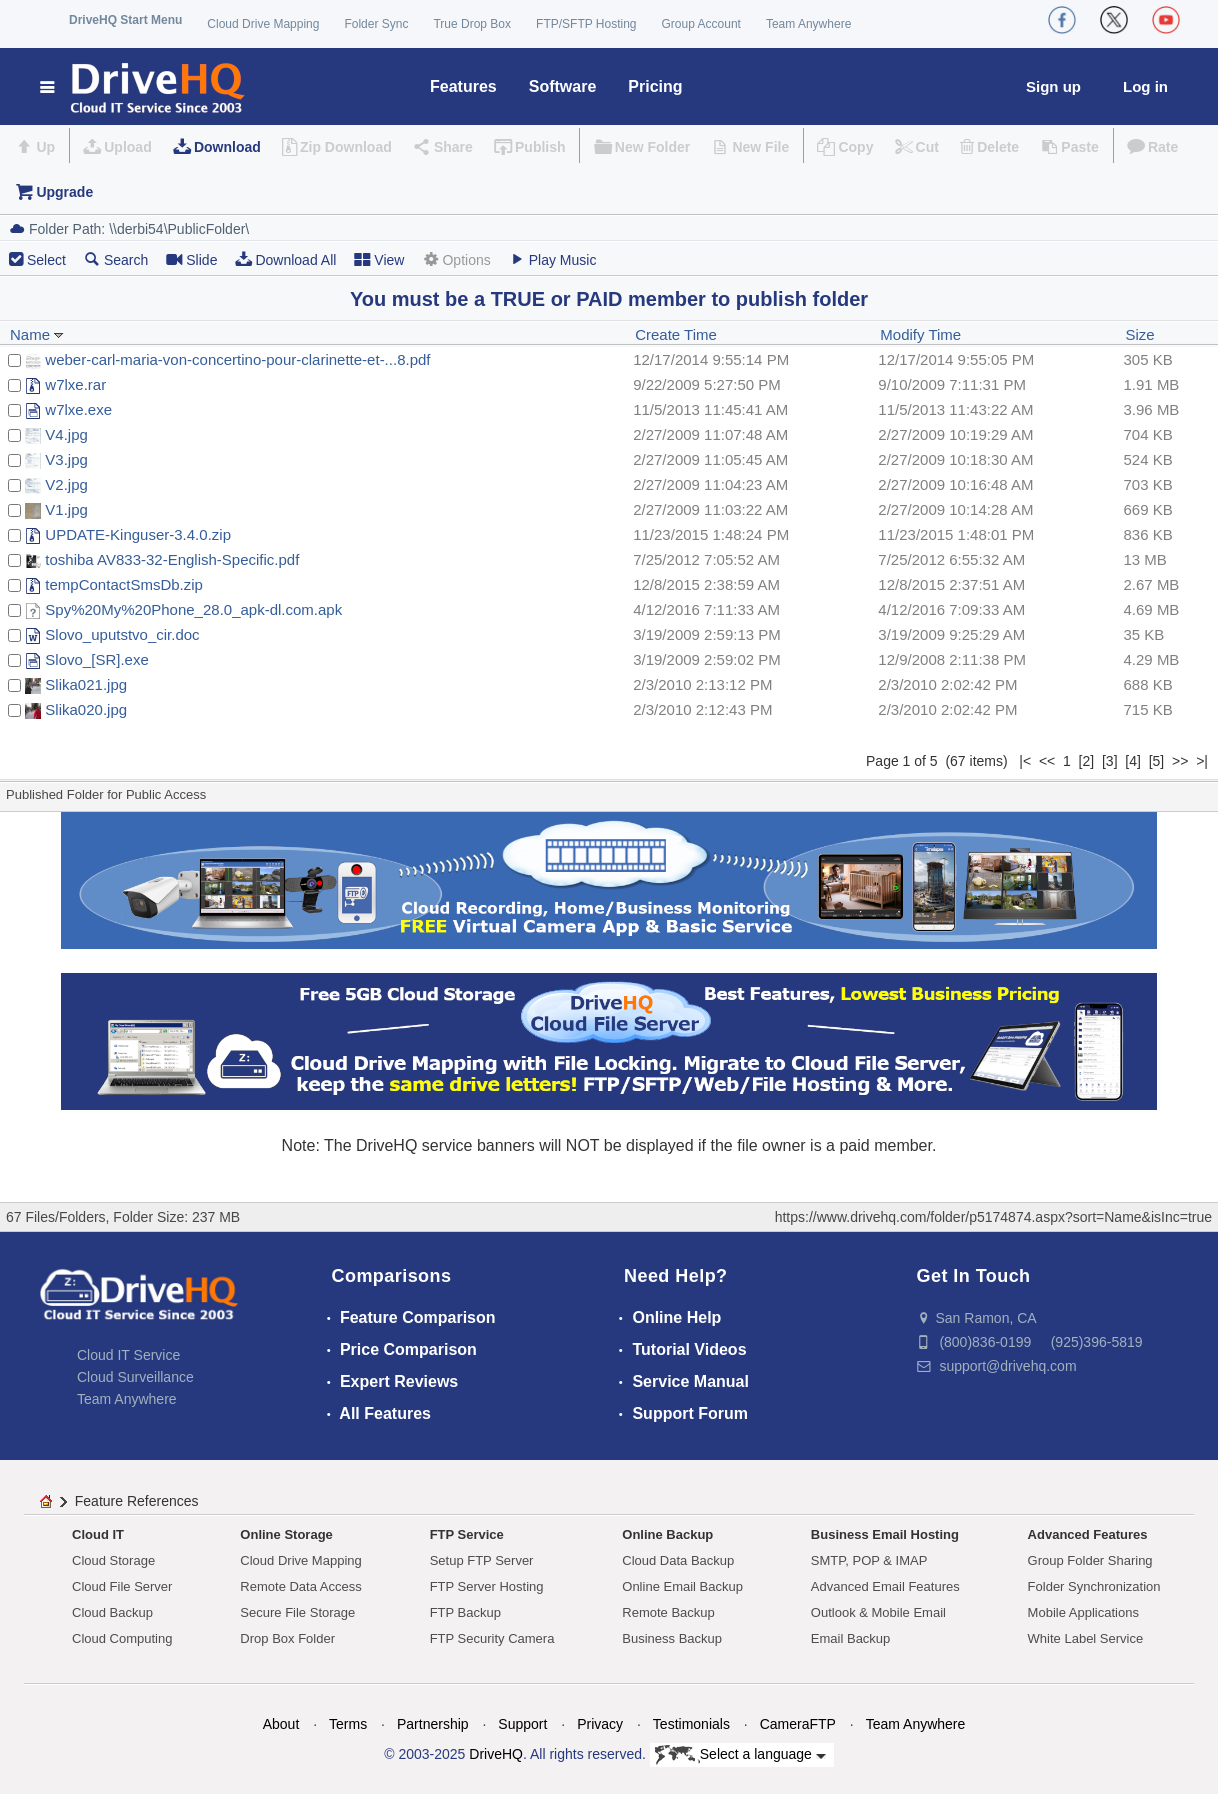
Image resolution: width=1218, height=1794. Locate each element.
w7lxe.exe (78, 409)
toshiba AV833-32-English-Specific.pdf (172, 559)
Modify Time (920, 334)
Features (463, 86)
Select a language (740, 1755)
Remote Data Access (300, 1586)
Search (116, 259)
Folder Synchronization (1094, 1586)
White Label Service (1086, 1638)
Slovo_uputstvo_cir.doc (122, 634)
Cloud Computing (122, 1638)
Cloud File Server (122, 1586)
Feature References (137, 1501)
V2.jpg (66, 484)
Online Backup (667, 1534)
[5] (1157, 761)
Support (522, 1724)
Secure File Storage (297, 1612)
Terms (348, 1724)
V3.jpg (66, 459)
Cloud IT (98, 1534)
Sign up (1053, 86)
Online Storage (286, 1534)
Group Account (701, 24)
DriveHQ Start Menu (125, 20)
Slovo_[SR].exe (96, 659)
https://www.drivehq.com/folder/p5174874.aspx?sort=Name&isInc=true (993, 1217)
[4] (1133, 761)
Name (37, 334)
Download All (285, 259)
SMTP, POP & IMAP (869, 1560)
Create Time (676, 334)
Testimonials (691, 1724)
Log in (1145, 86)
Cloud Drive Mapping (263, 24)
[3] (1110, 761)
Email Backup (850, 1638)
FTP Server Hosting (487, 1586)
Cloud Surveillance (135, 1377)
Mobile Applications (1083, 1612)
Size (1140, 334)
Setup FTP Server (482, 1560)
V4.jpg (66, 434)
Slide (191, 259)
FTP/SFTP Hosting (586, 24)
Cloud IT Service (128, 1355)
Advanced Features (1088, 1534)
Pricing (655, 86)
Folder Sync (376, 24)
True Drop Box (472, 24)
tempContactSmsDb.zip (124, 584)
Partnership (433, 1724)
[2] (1087, 761)
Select (46, 260)
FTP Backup (465, 1612)
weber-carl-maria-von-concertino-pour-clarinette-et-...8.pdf (237, 359)
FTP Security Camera (492, 1638)
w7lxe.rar (75, 384)
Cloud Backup (112, 1612)
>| (1202, 761)
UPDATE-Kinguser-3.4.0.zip (138, 534)
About (281, 1724)
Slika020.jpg (86, 709)
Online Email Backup (682, 1586)
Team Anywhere (808, 24)
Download (227, 147)
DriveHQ (496, 1754)
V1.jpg (66, 509)
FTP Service (467, 1534)
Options (456, 259)
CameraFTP (798, 1724)
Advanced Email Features (885, 1586)
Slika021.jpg (86, 684)
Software (563, 86)
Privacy (600, 1724)
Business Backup (672, 1638)
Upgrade (64, 192)
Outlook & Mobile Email (878, 1612)
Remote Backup (668, 1612)
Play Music (553, 259)
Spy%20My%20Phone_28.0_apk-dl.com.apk (193, 609)
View (379, 259)
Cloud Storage (113, 1560)
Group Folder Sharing (1090, 1560)
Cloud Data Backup (678, 1560)
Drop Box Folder (287, 1638)
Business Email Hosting (885, 1534)
